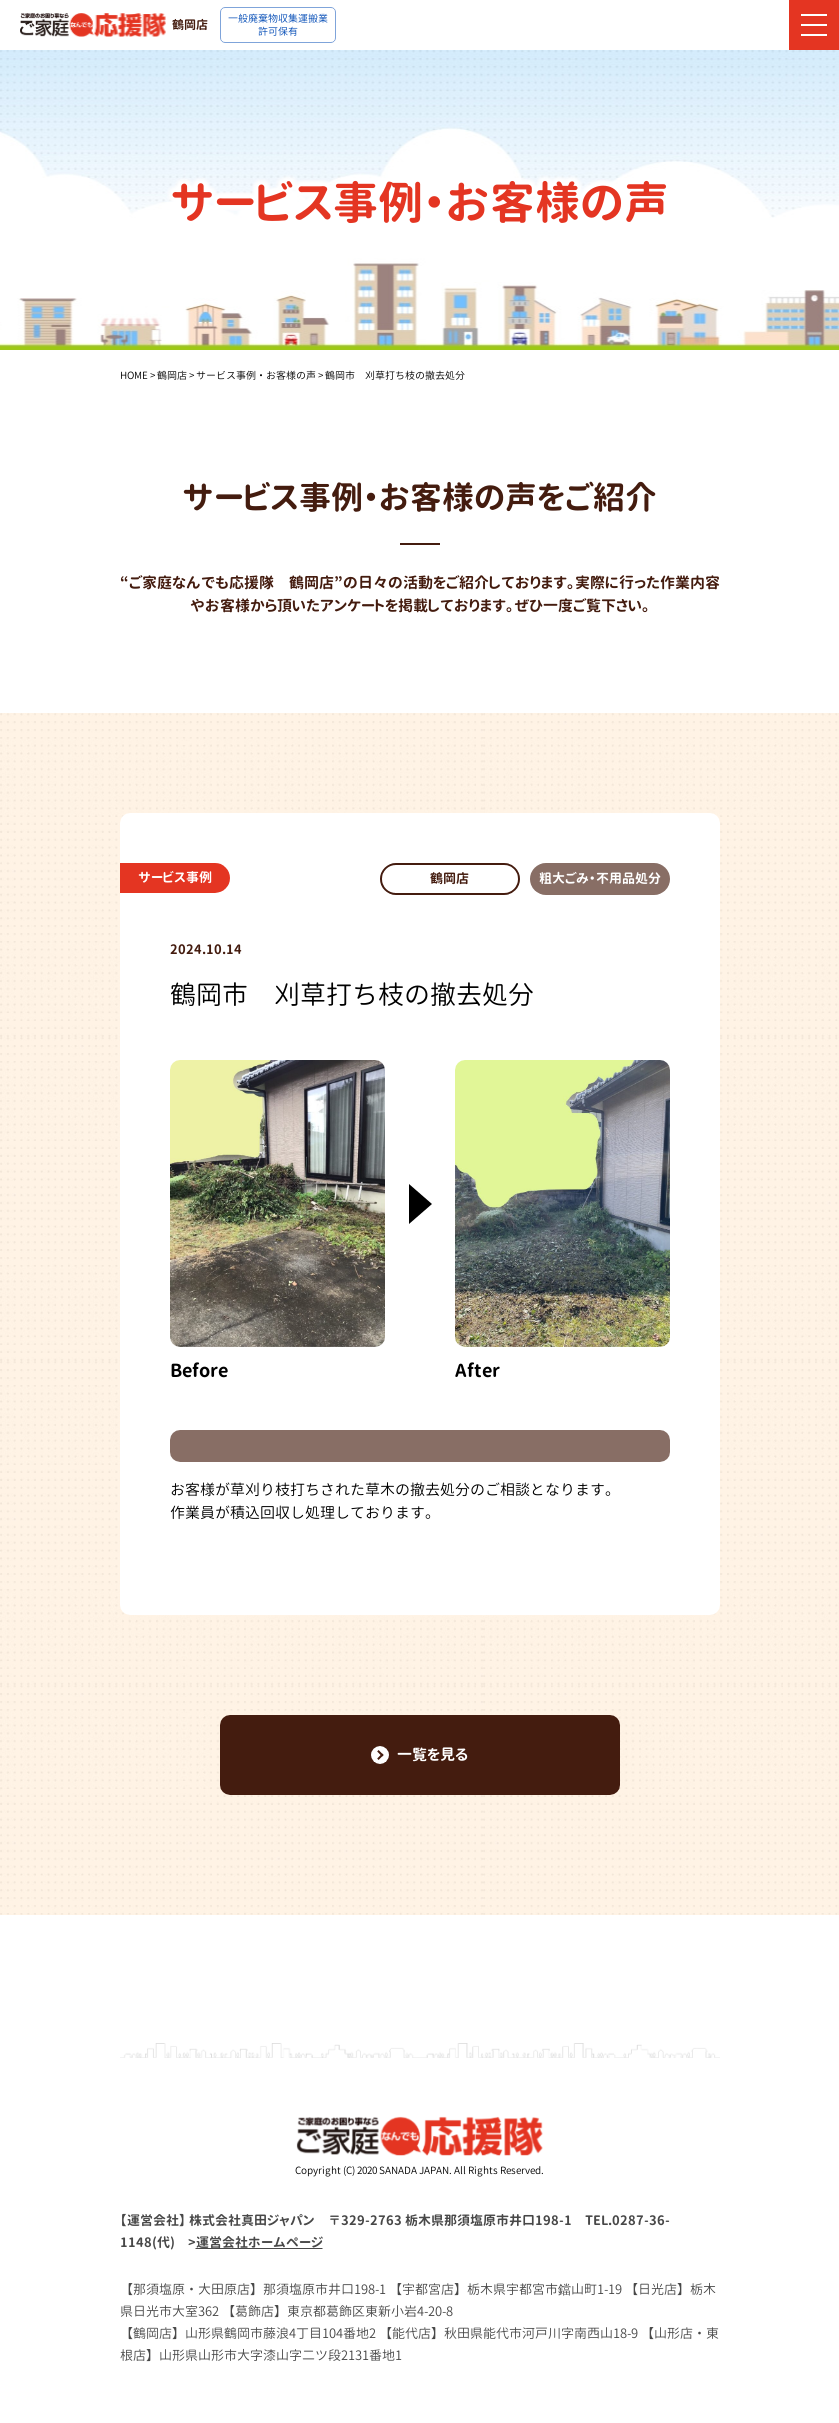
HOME (134, 375)
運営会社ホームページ (259, 2242)
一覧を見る (419, 1754)
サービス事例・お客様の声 (256, 375)
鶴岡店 (172, 375)
